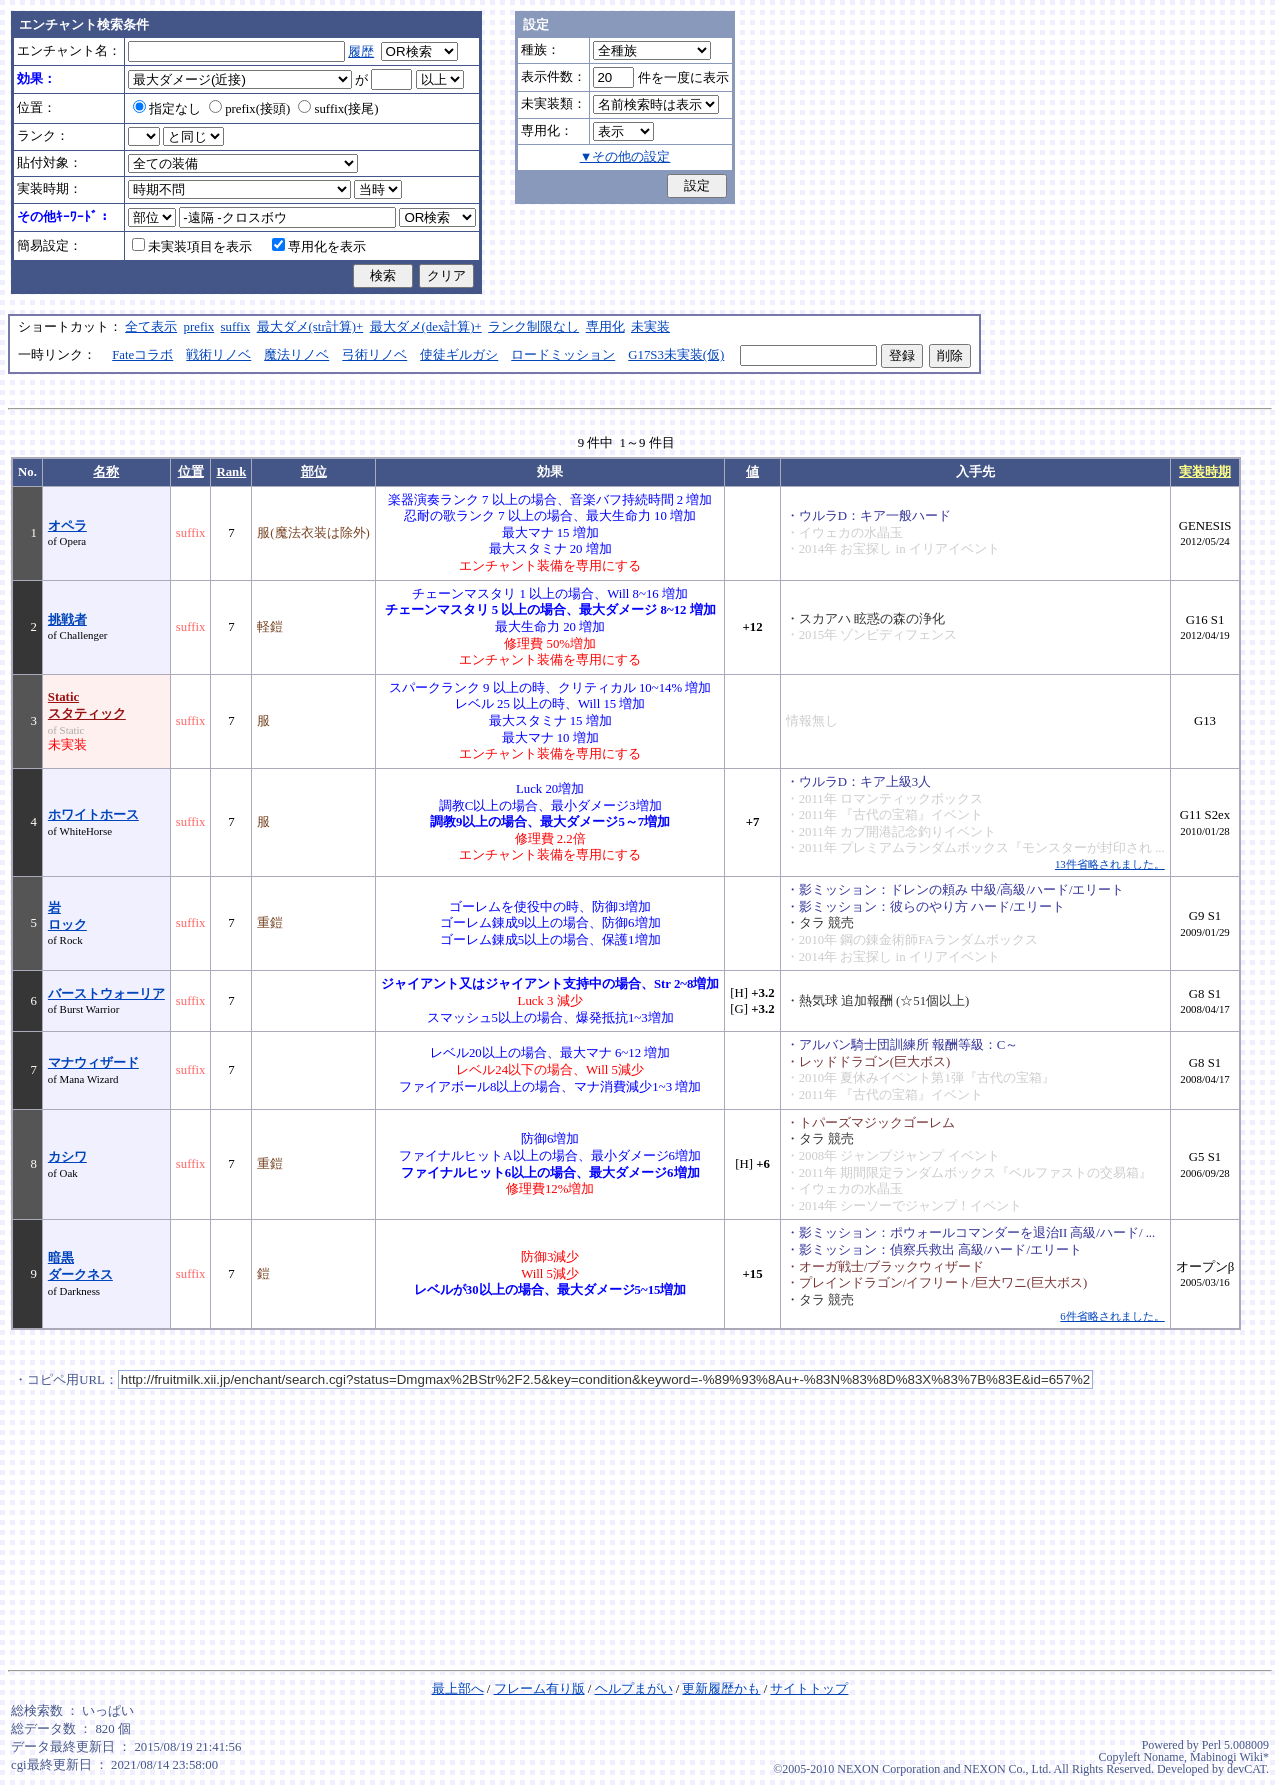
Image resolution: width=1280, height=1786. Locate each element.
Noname (1163, 1757)
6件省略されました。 (1112, 1316)
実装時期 (1205, 472)
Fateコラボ (142, 355)
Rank (231, 472)
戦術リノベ (218, 355)
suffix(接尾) (338, 109)
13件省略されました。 (1110, 864)
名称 (106, 472)
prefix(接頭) (249, 109)
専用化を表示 (319, 247)
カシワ (67, 1157)
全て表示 (151, 327)
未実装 (650, 327)
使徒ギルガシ (459, 355)
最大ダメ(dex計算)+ (426, 327)
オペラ (67, 526)
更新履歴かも (721, 1689)
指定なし (167, 109)
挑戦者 (67, 620)
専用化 (605, 327)
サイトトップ (809, 1689)
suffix (236, 327)
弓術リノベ (374, 355)
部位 (314, 472)
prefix (199, 327)
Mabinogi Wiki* (1229, 1757)
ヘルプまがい (634, 1689)
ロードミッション (563, 355)
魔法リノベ (296, 355)
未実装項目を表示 (192, 247)
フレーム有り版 (539, 1689)
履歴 (361, 52)
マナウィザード (93, 1063)
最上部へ (458, 1689)
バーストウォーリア (106, 994)
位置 (191, 472)
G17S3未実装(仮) (676, 355)
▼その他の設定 (625, 157)
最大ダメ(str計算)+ (310, 327)
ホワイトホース (93, 815)
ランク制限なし (533, 327)
